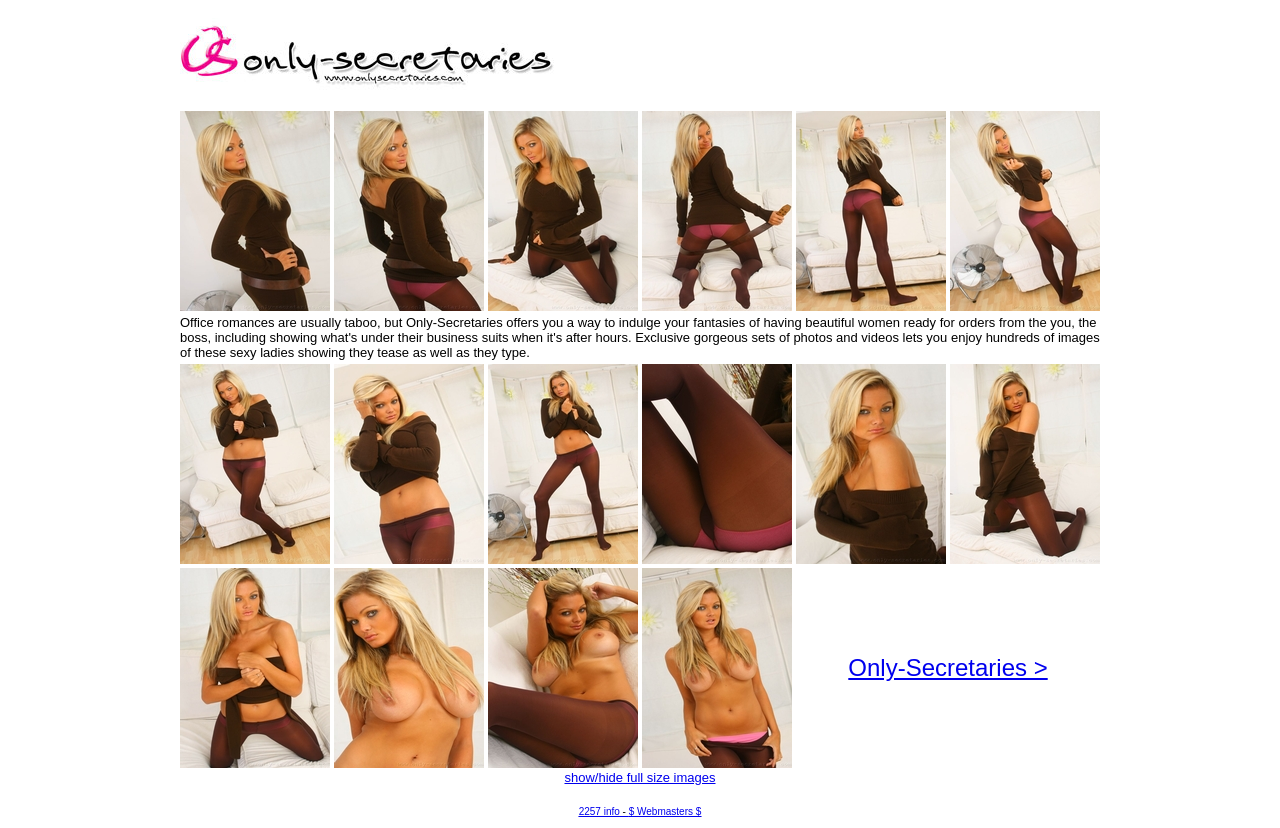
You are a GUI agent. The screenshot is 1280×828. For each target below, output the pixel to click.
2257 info (599, 811)
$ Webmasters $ (665, 811)
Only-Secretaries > (947, 667)
